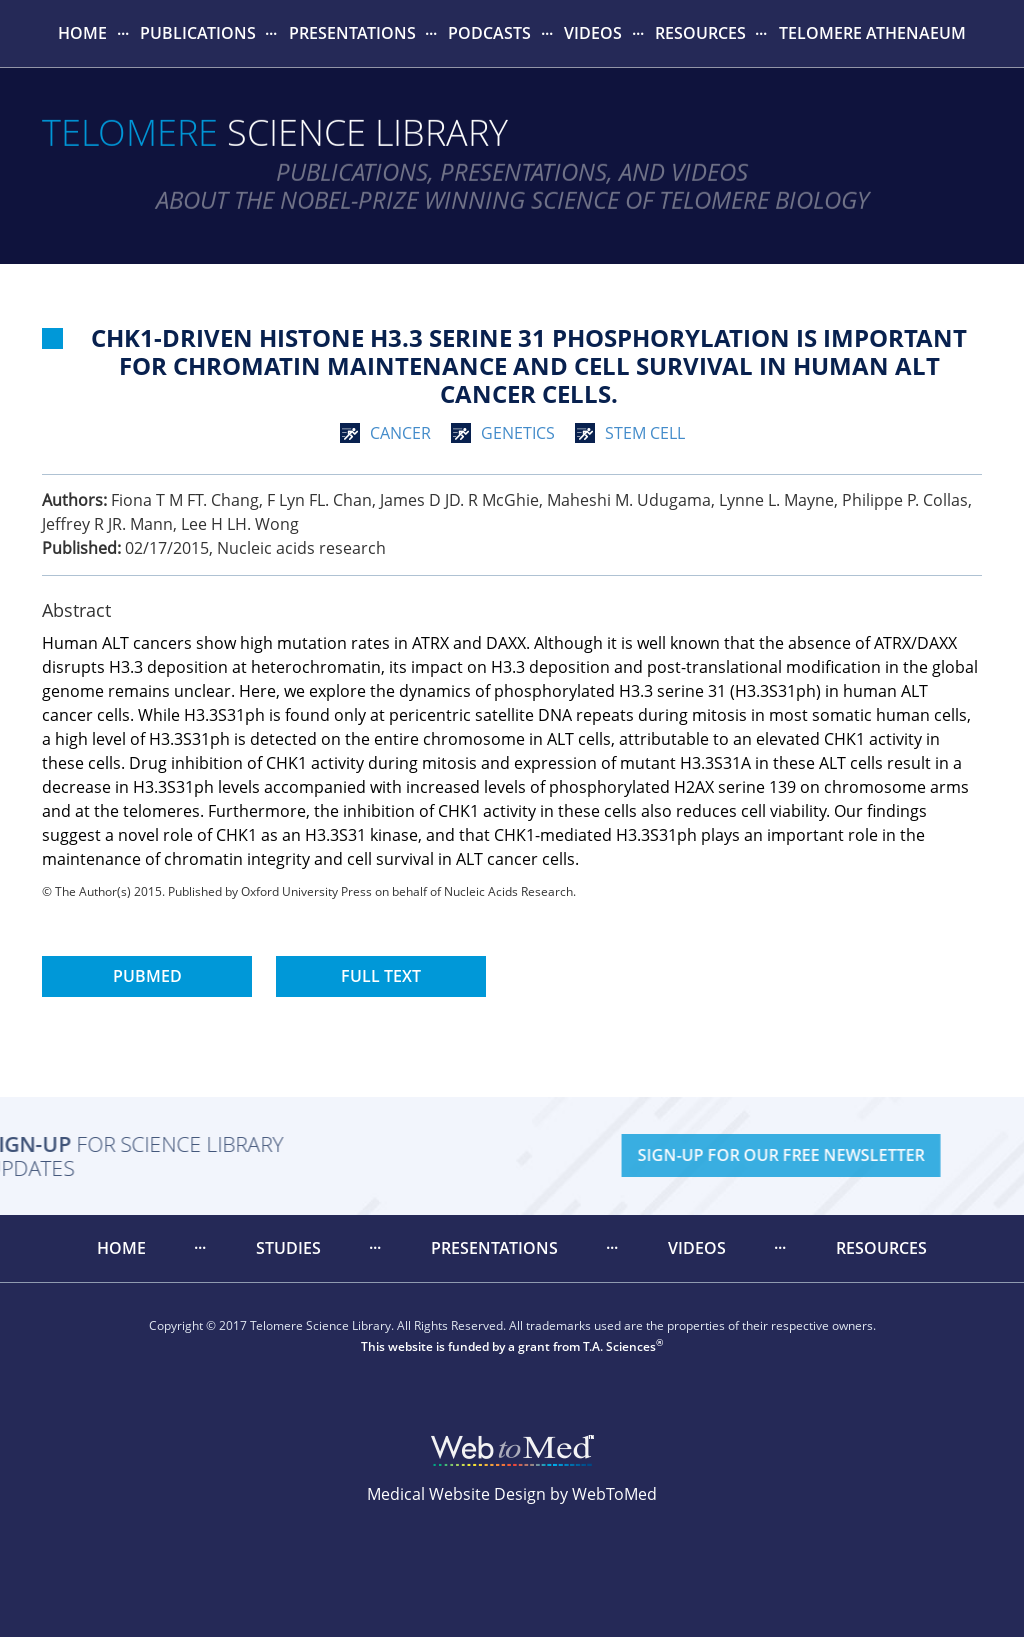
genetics (518, 433)
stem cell (645, 433)
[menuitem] (83, 33)
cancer (400, 433)
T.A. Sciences (619, 1346)
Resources (700, 33)
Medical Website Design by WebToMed (512, 1494)
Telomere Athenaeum (872, 33)
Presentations (352, 33)
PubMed (147, 976)
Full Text (381, 976)
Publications (198, 33)
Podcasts (489, 33)
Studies (288, 1248)
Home (82, 33)
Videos (593, 33)
